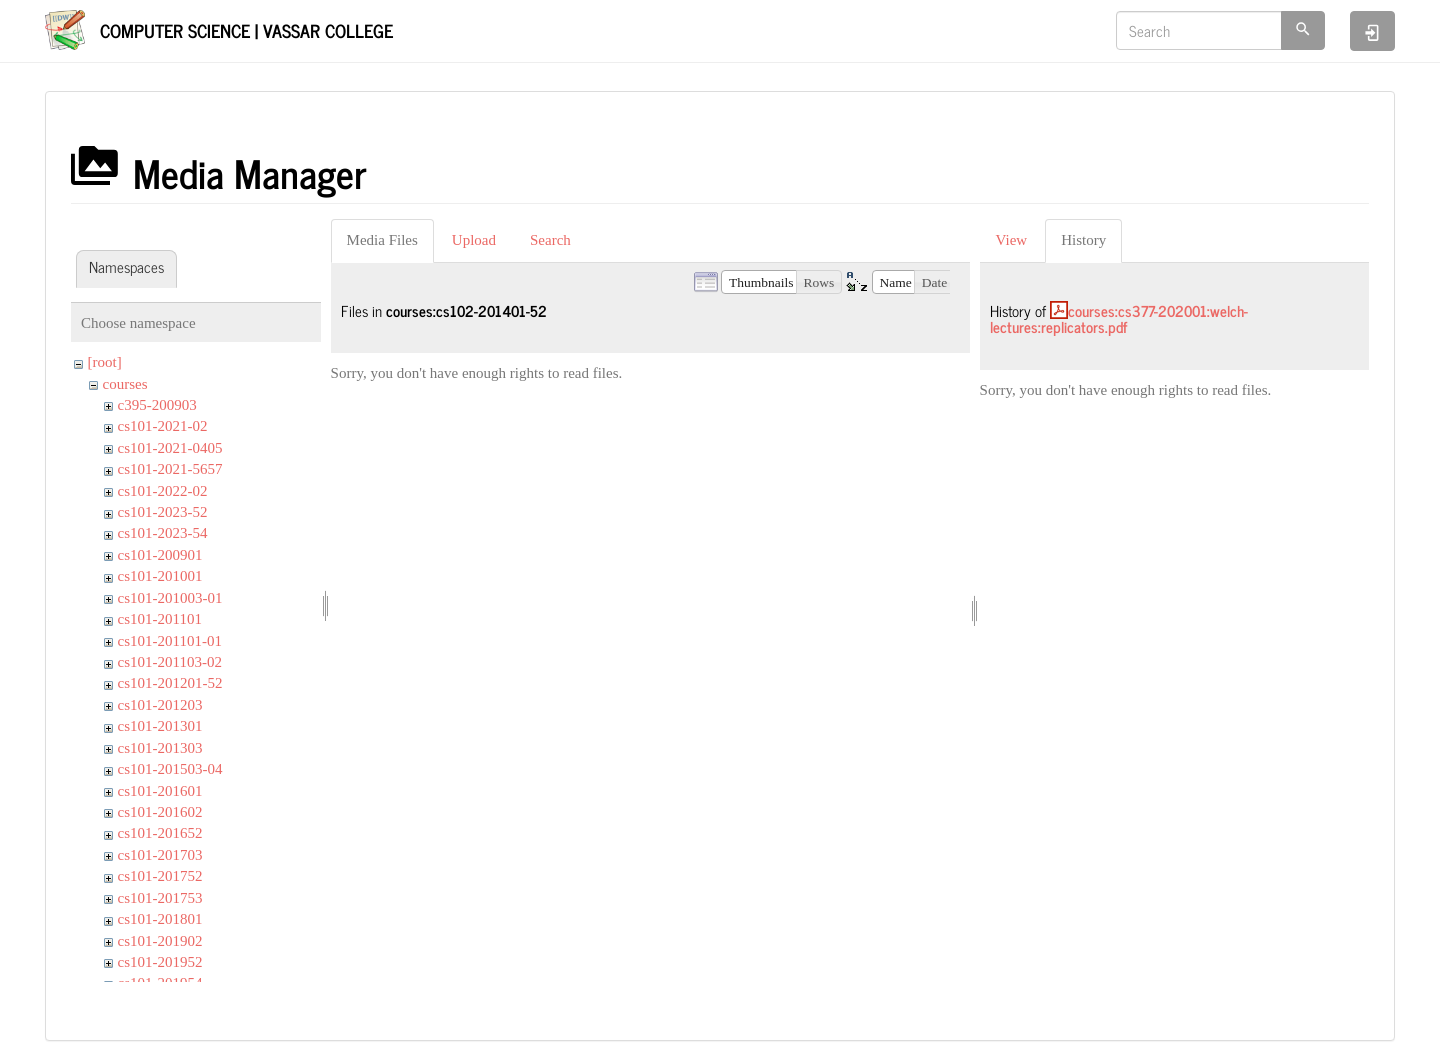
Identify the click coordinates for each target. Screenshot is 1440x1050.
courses (125, 384)
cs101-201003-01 (170, 598)
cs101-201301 (160, 726)
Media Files (382, 240)
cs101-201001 (160, 576)
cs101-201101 (160, 619)
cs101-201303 (160, 748)
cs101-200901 (160, 555)
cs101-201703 (160, 855)
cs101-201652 (160, 833)
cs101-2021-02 (163, 426)
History (1083, 240)
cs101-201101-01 (170, 641)
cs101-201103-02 (170, 662)
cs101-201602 (160, 812)
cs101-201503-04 (170, 769)
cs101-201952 (160, 962)
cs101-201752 (160, 876)
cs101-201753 (160, 898)
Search (550, 240)
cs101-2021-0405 (170, 448)
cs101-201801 (160, 919)
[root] (105, 362)
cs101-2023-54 (163, 533)
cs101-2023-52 (163, 512)
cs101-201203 (160, 705)
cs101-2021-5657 (170, 469)
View (1012, 240)
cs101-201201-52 (170, 683)
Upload (474, 240)
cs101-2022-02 (163, 491)
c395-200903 (157, 405)
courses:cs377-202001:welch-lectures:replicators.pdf (1119, 319)
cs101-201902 (160, 941)
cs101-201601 (160, 791)
